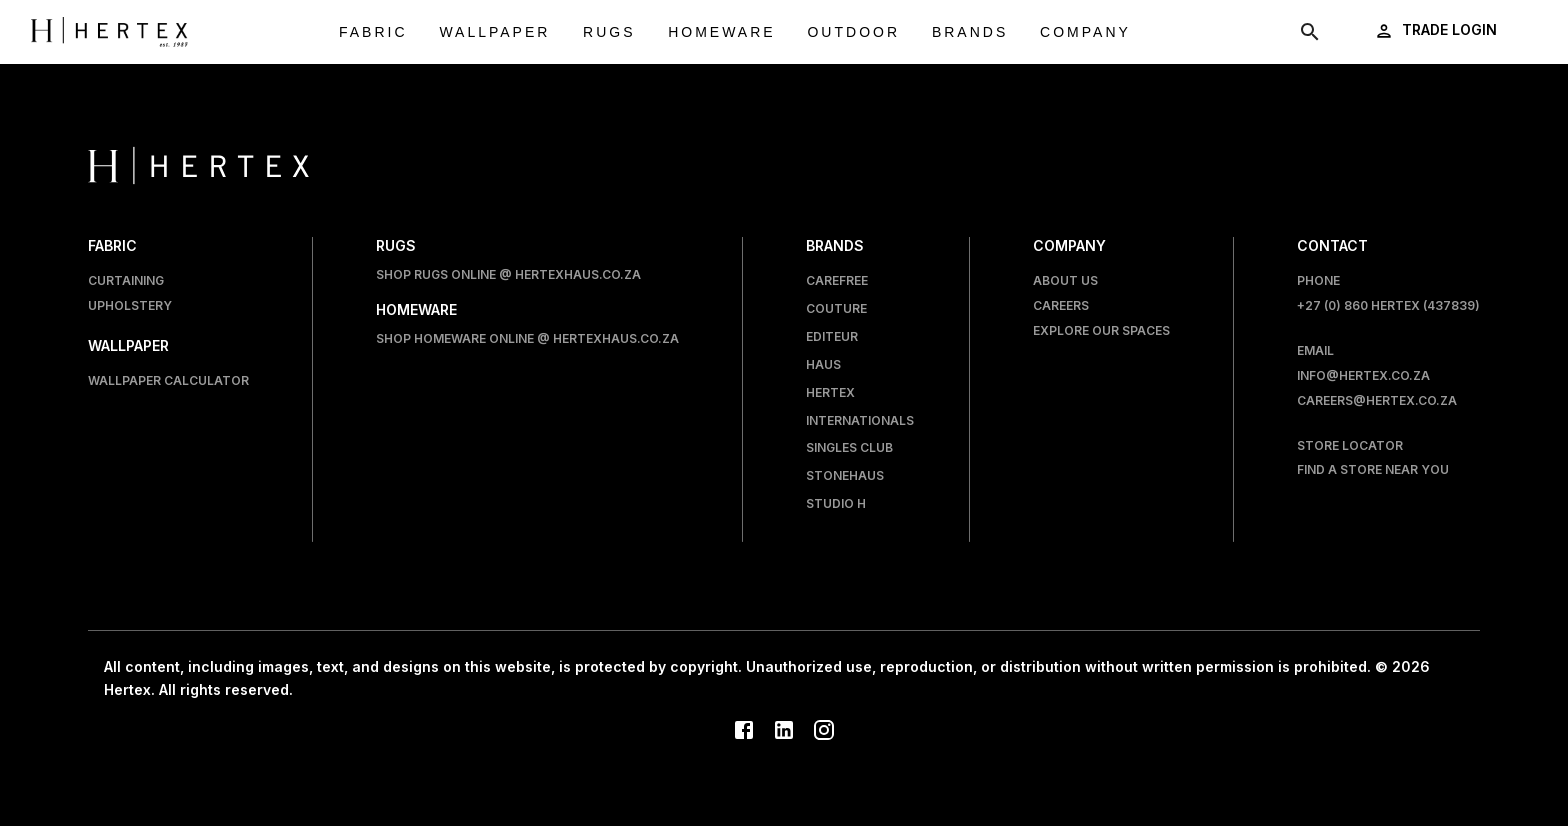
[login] (1437, 30)
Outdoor (853, 32)
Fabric (373, 32)
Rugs (609, 32)
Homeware (721, 32)
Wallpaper (494, 32)
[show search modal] (1310, 32)
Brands (970, 32)
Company (1085, 32)
